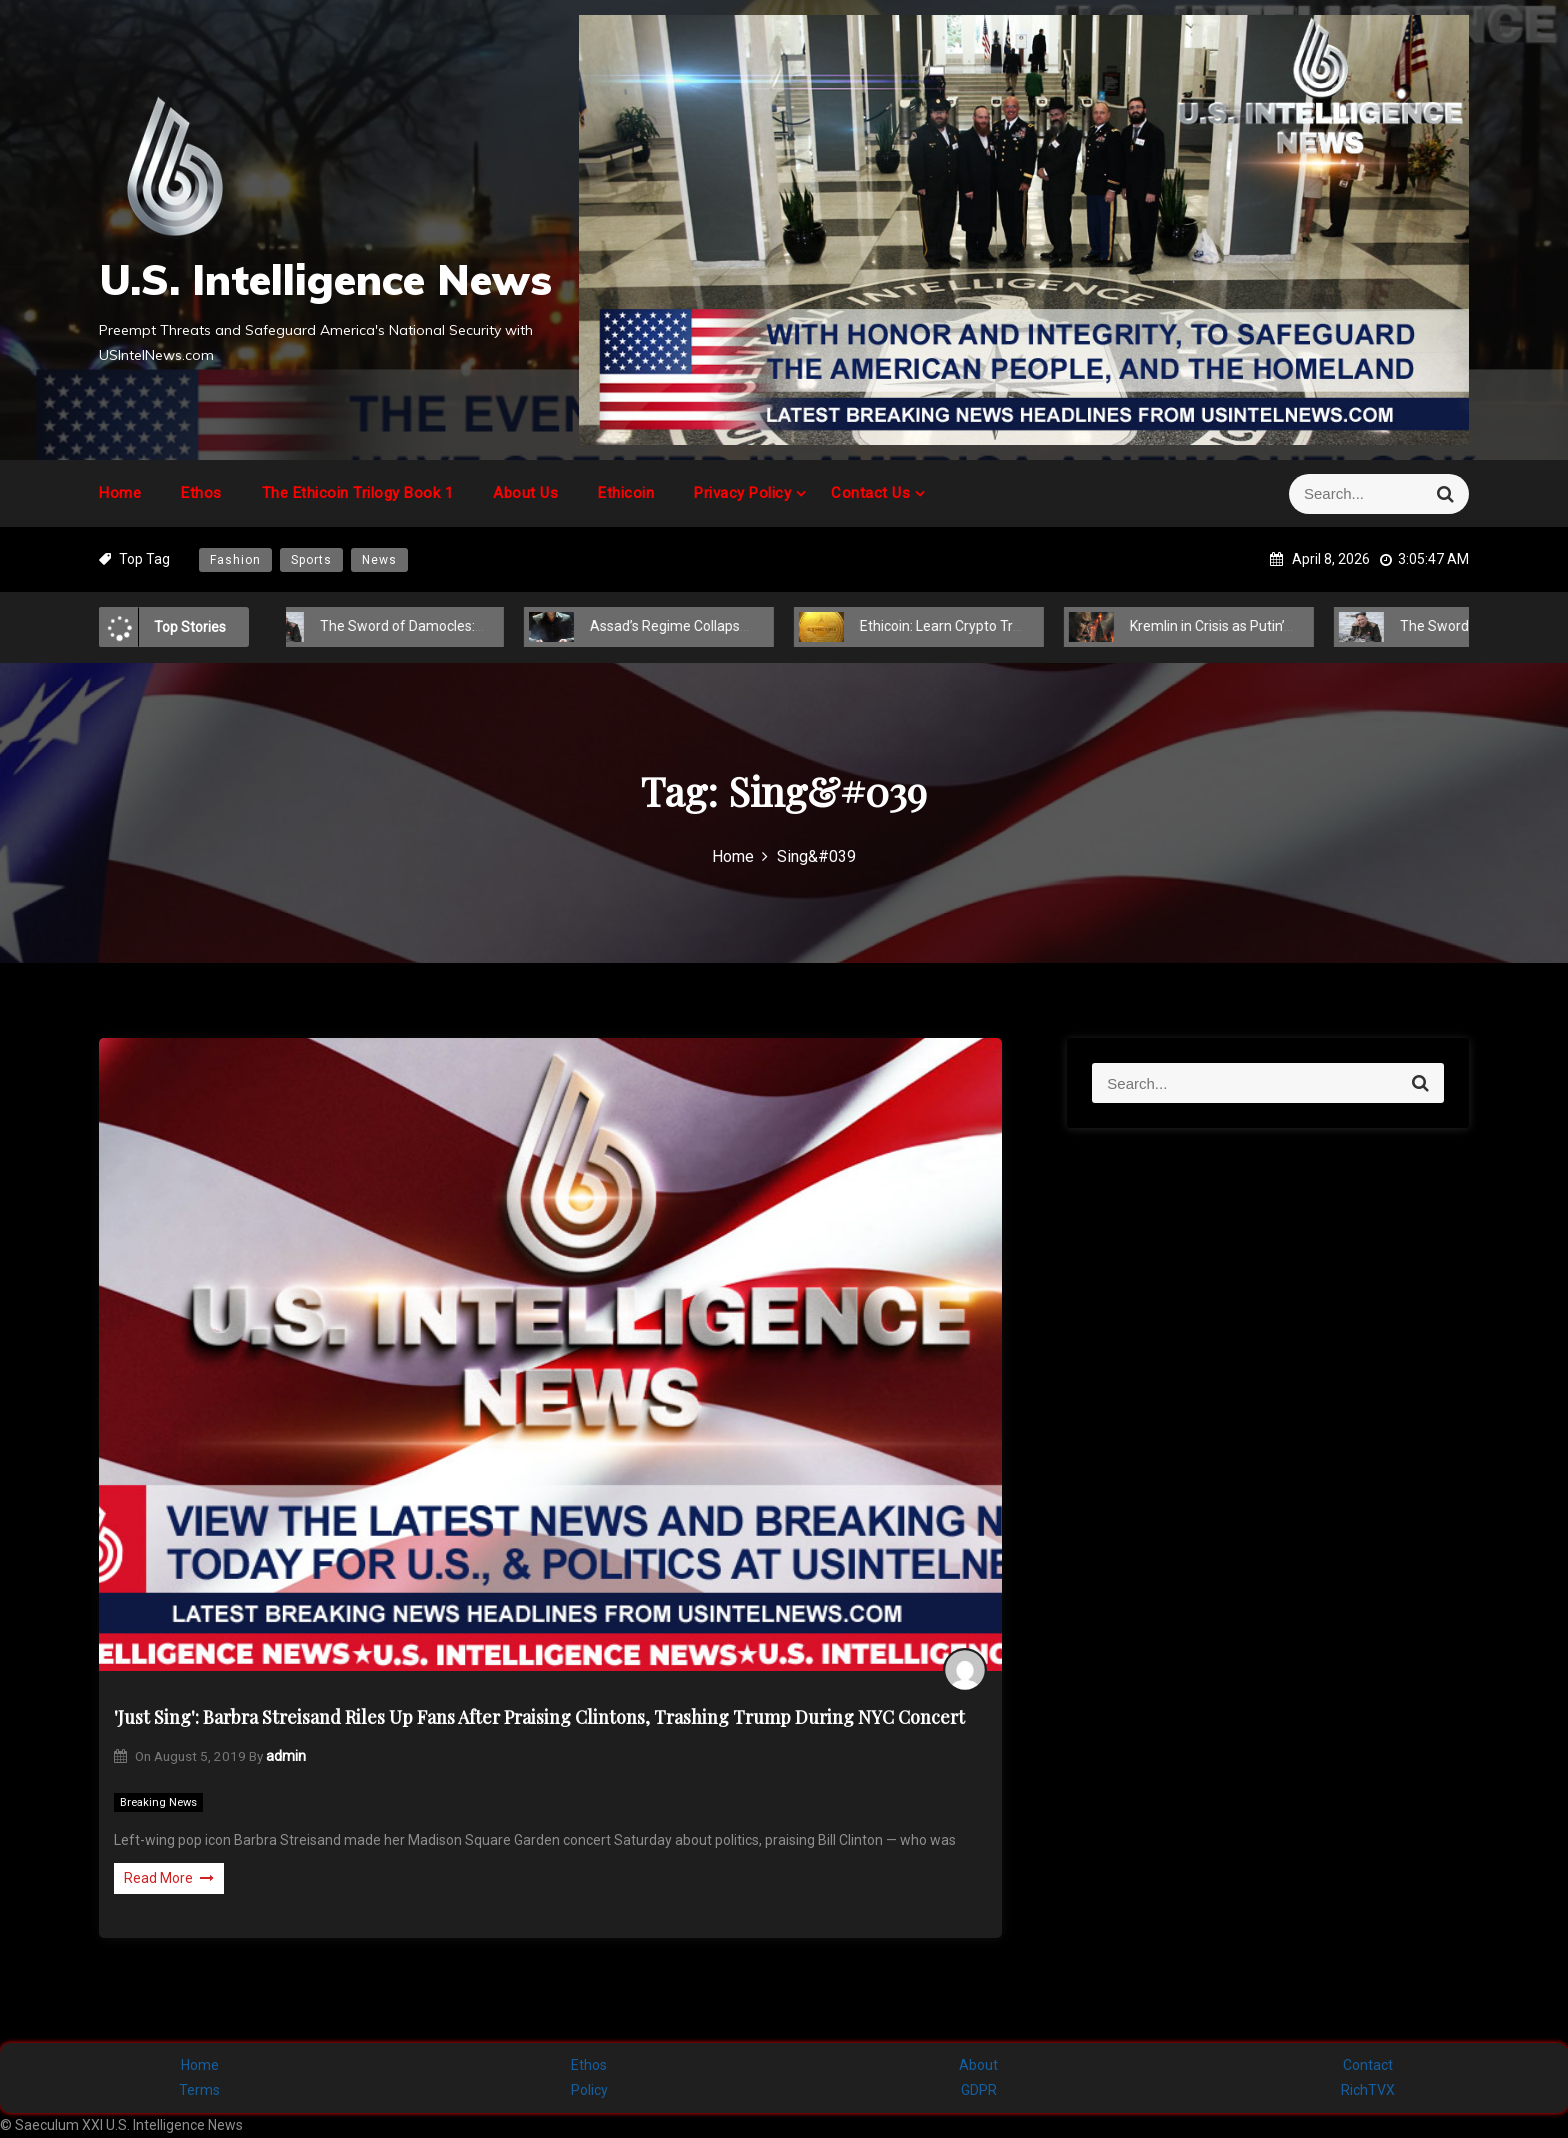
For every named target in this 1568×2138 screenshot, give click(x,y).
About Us (525, 493)
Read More (169, 1878)
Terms (199, 2090)
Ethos (201, 493)
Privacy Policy (742, 493)
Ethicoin (626, 493)
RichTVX (1368, 2090)
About (978, 2065)
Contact (1368, 2065)
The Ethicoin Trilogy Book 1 (358, 493)
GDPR (979, 2090)
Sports (311, 560)
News (379, 560)
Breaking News (158, 1802)
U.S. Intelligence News (325, 279)
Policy (589, 2090)
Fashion (235, 560)
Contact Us (870, 493)
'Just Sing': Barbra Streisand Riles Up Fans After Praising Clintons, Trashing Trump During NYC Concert (539, 1717)
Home (120, 493)
